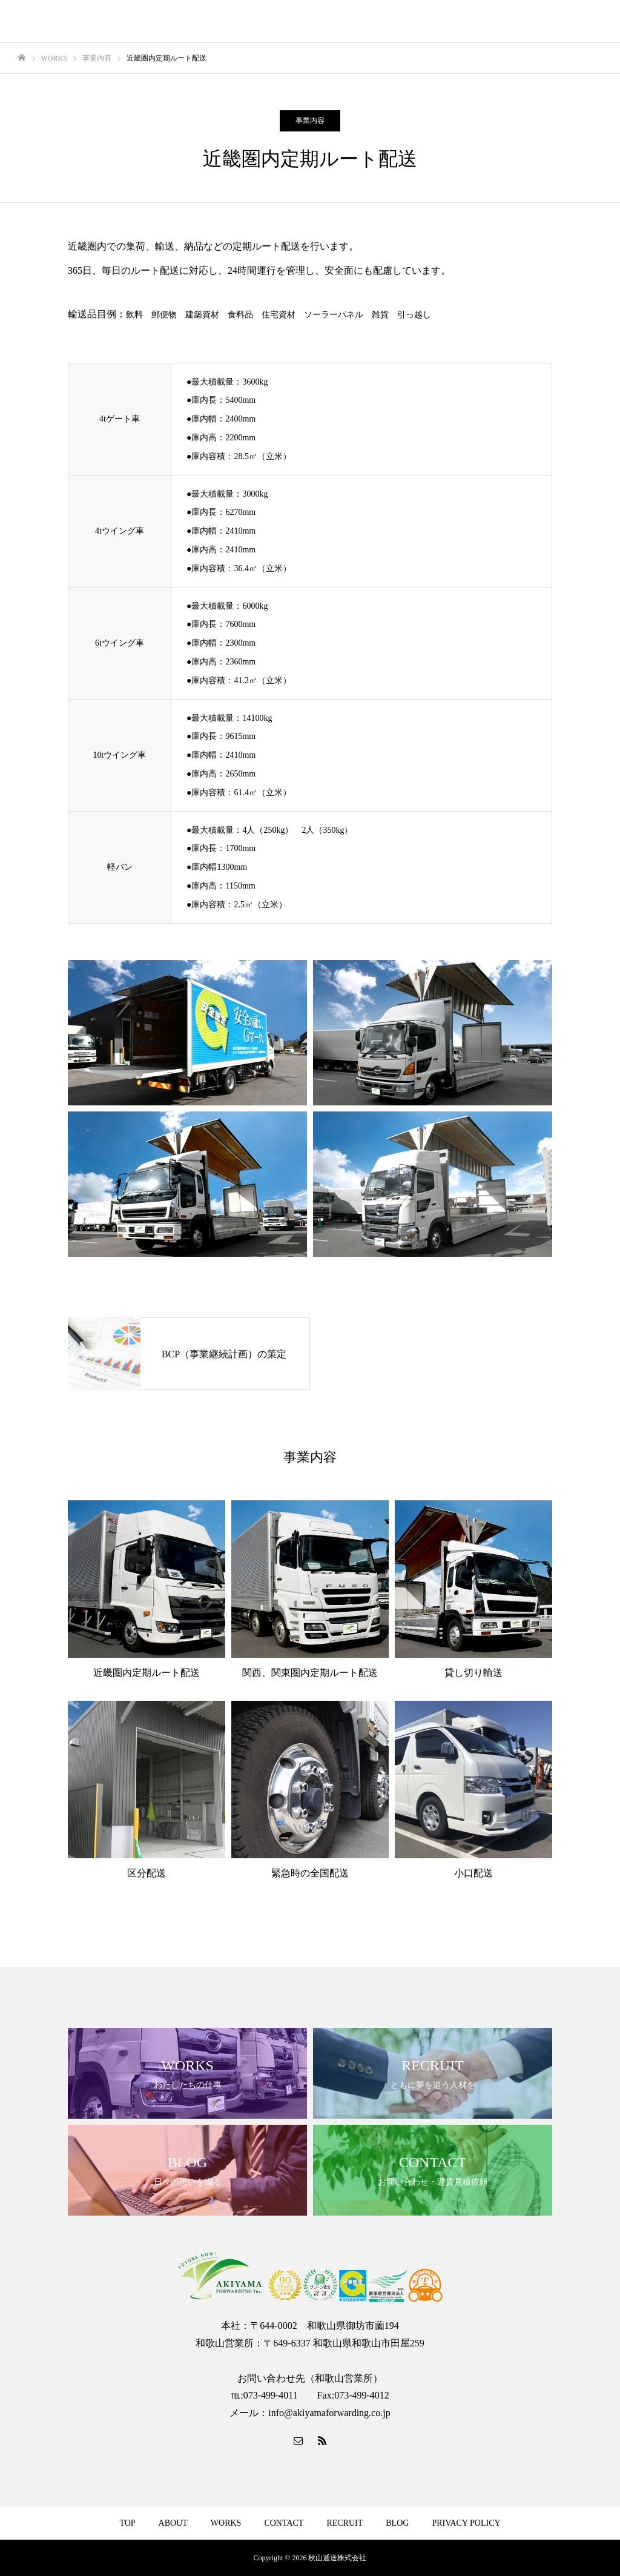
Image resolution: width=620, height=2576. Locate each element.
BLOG (397, 2523)
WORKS (226, 2523)
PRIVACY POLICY (466, 2523)
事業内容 (310, 120)
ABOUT (173, 2523)
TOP (127, 2523)
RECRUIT (344, 2523)
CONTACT (283, 2523)
